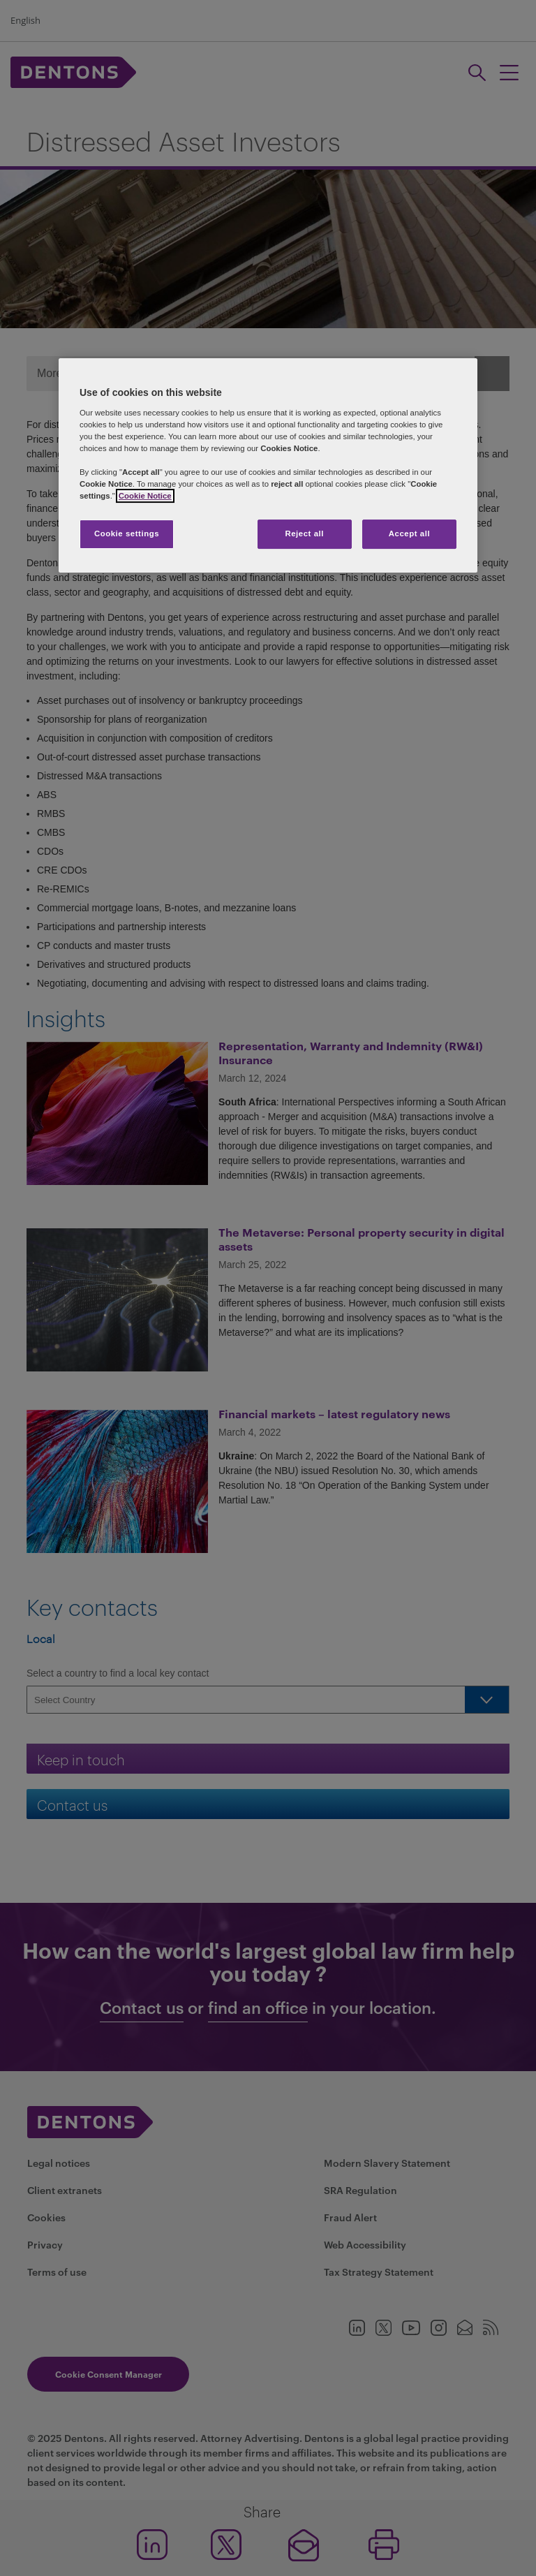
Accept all (409, 534)
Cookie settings (126, 534)
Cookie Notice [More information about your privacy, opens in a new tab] (145, 496)
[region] (268, 465)
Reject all (304, 534)
